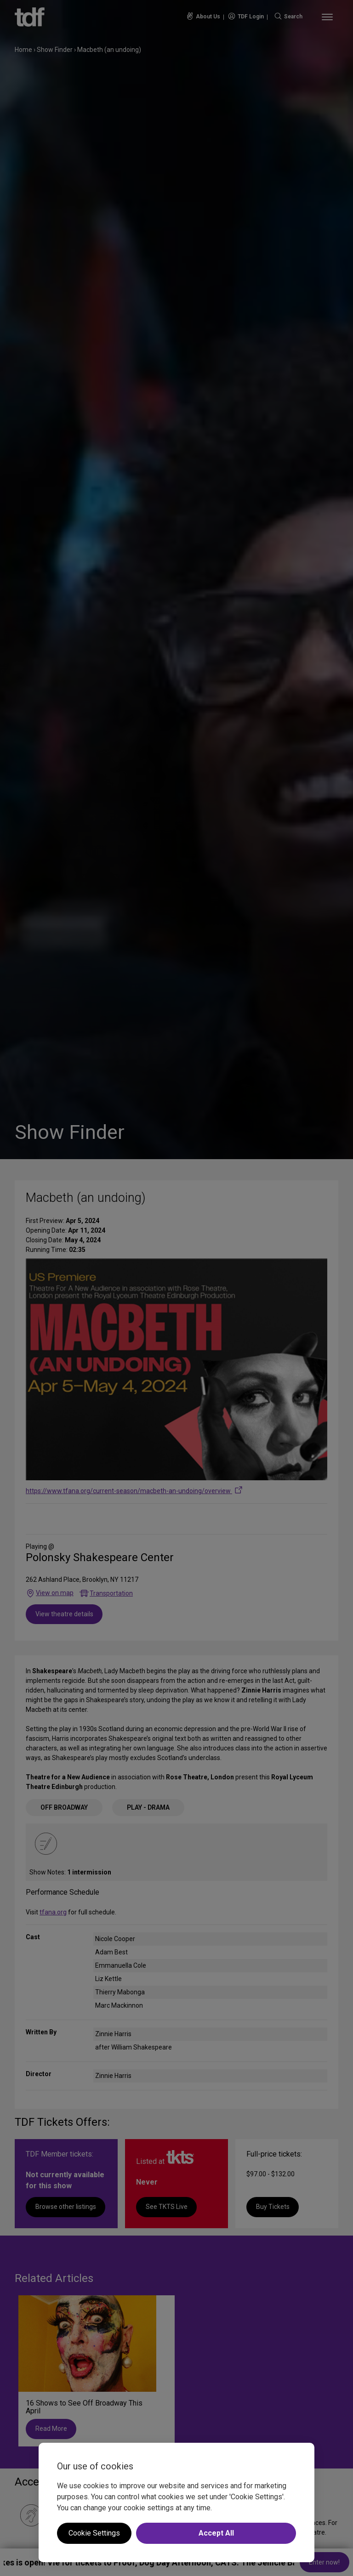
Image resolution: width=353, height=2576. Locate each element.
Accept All (216, 2533)
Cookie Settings (94, 2533)
